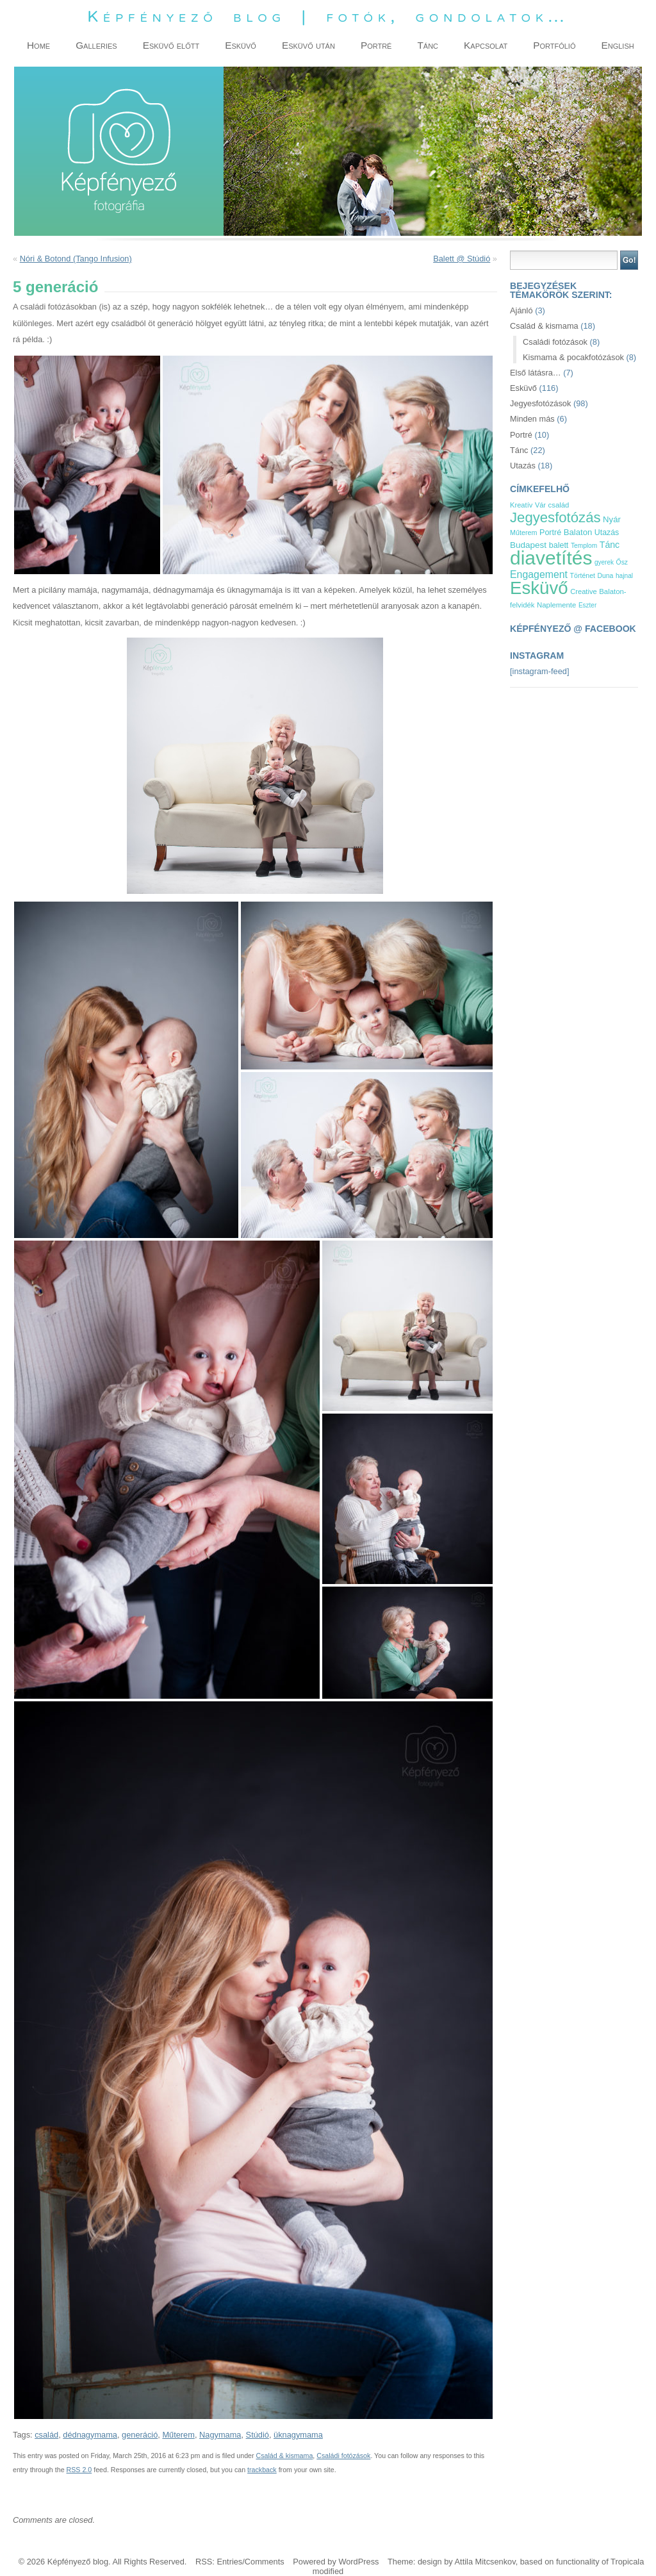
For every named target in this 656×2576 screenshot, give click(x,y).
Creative (583, 591)
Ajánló (521, 310)
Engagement (539, 574)
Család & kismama (284, 2455)
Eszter (587, 605)
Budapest (528, 545)
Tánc (519, 450)
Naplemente (556, 605)
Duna (606, 575)
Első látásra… (535, 372)
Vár (540, 505)
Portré (521, 435)
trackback (262, 2469)
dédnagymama (90, 2435)
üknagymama (298, 2435)
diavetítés (551, 557)
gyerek (604, 562)
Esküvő (523, 388)
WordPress (358, 2561)
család (46, 2435)
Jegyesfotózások (540, 403)
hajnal (624, 575)
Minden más (532, 419)
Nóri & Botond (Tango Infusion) (76, 258)
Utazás (523, 465)
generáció (140, 2435)
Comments (264, 2561)
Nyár (612, 519)
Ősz (622, 562)
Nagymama (220, 2435)
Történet (582, 575)
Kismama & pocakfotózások (573, 357)
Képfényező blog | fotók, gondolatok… (328, 16)
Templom (584, 545)
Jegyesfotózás (555, 517)
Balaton (578, 532)
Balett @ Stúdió (461, 258)
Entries (229, 2561)
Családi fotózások (343, 2455)
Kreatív (521, 505)
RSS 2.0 (79, 2469)
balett (559, 545)
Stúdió (257, 2435)
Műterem (178, 2435)
